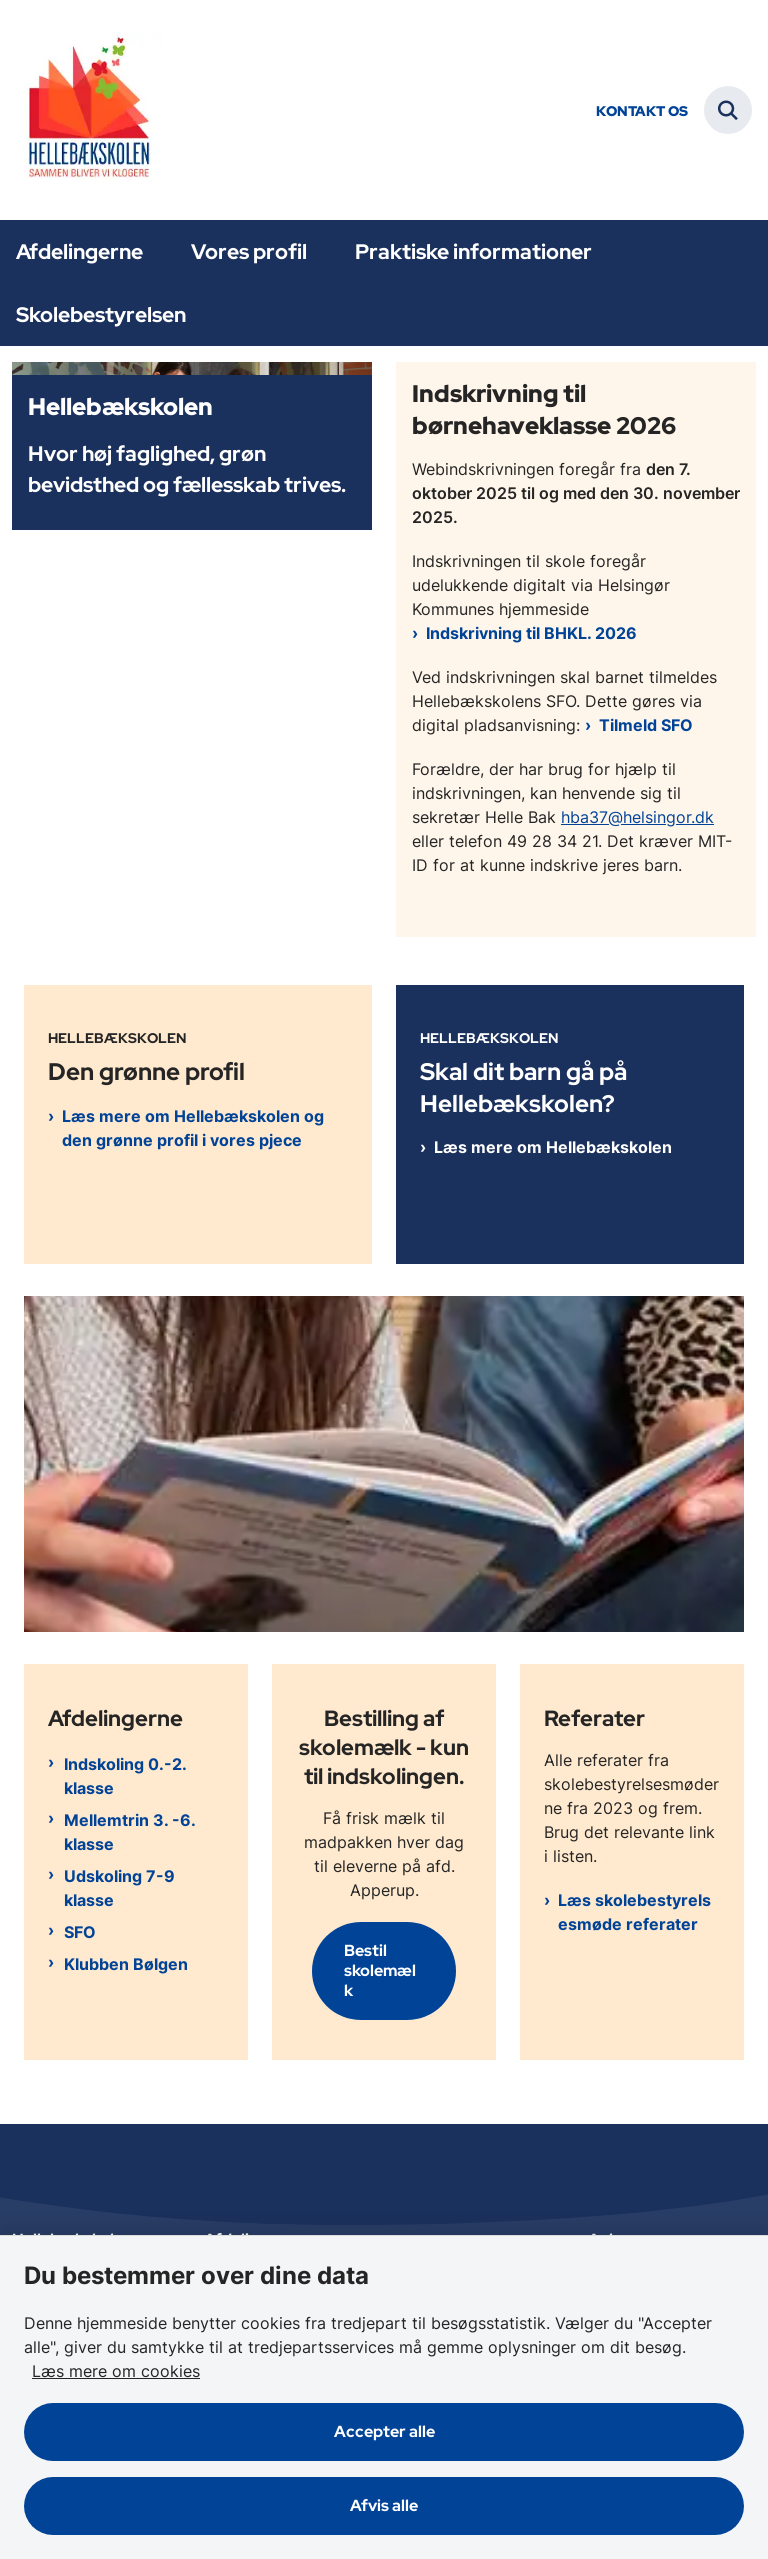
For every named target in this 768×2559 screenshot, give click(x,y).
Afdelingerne (79, 251)
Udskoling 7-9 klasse (119, 1888)
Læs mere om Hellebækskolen (553, 1147)
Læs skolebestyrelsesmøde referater (634, 1912)
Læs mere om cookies (116, 2371)
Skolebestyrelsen (101, 314)
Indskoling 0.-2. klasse (125, 1776)
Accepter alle (384, 2431)
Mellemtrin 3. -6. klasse (129, 1832)
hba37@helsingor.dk (637, 817)
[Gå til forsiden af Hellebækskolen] (81, 110)
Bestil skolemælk (380, 1970)
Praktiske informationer (473, 251)
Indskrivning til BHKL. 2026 (531, 633)
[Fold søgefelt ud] (728, 110)
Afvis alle (384, 2505)
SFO (80, 1932)
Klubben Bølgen (126, 1964)
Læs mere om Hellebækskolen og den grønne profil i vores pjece (193, 1128)
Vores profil (249, 251)
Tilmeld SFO (646, 725)
